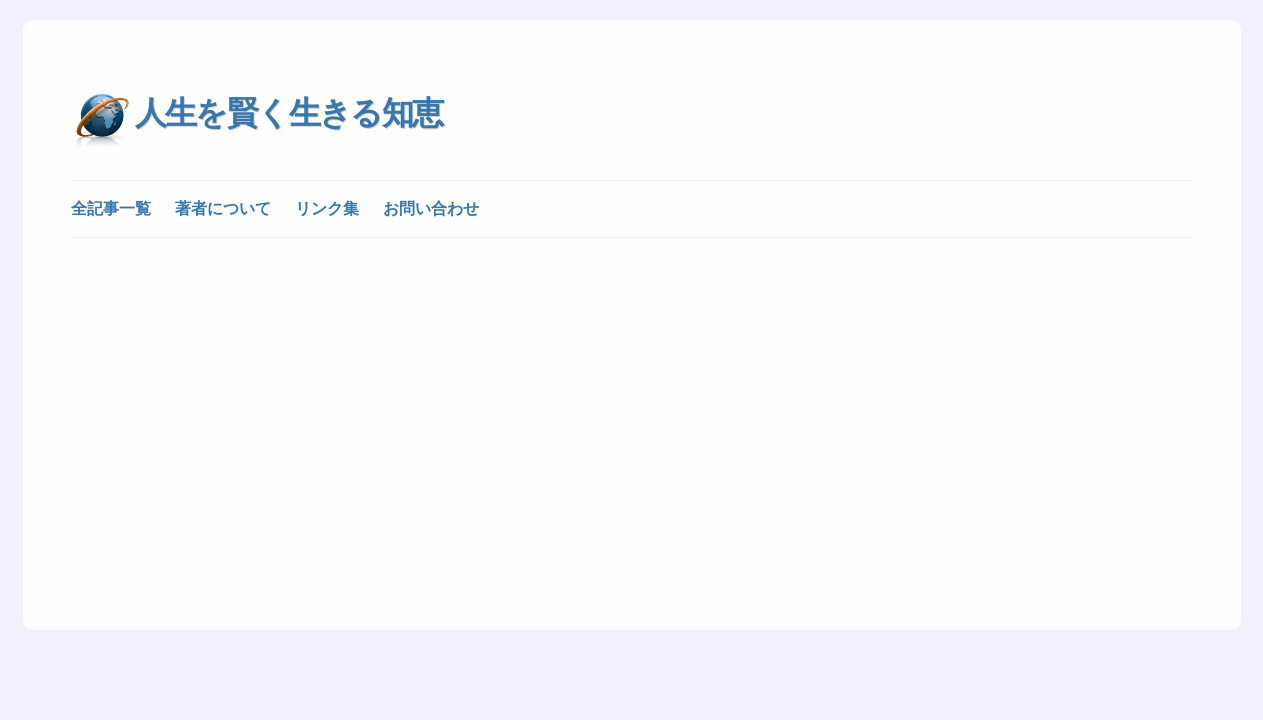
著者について (223, 208)
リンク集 (327, 208)
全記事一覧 (111, 208)
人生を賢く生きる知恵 (289, 113)
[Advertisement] (632, 402)
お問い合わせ (431, 208)
